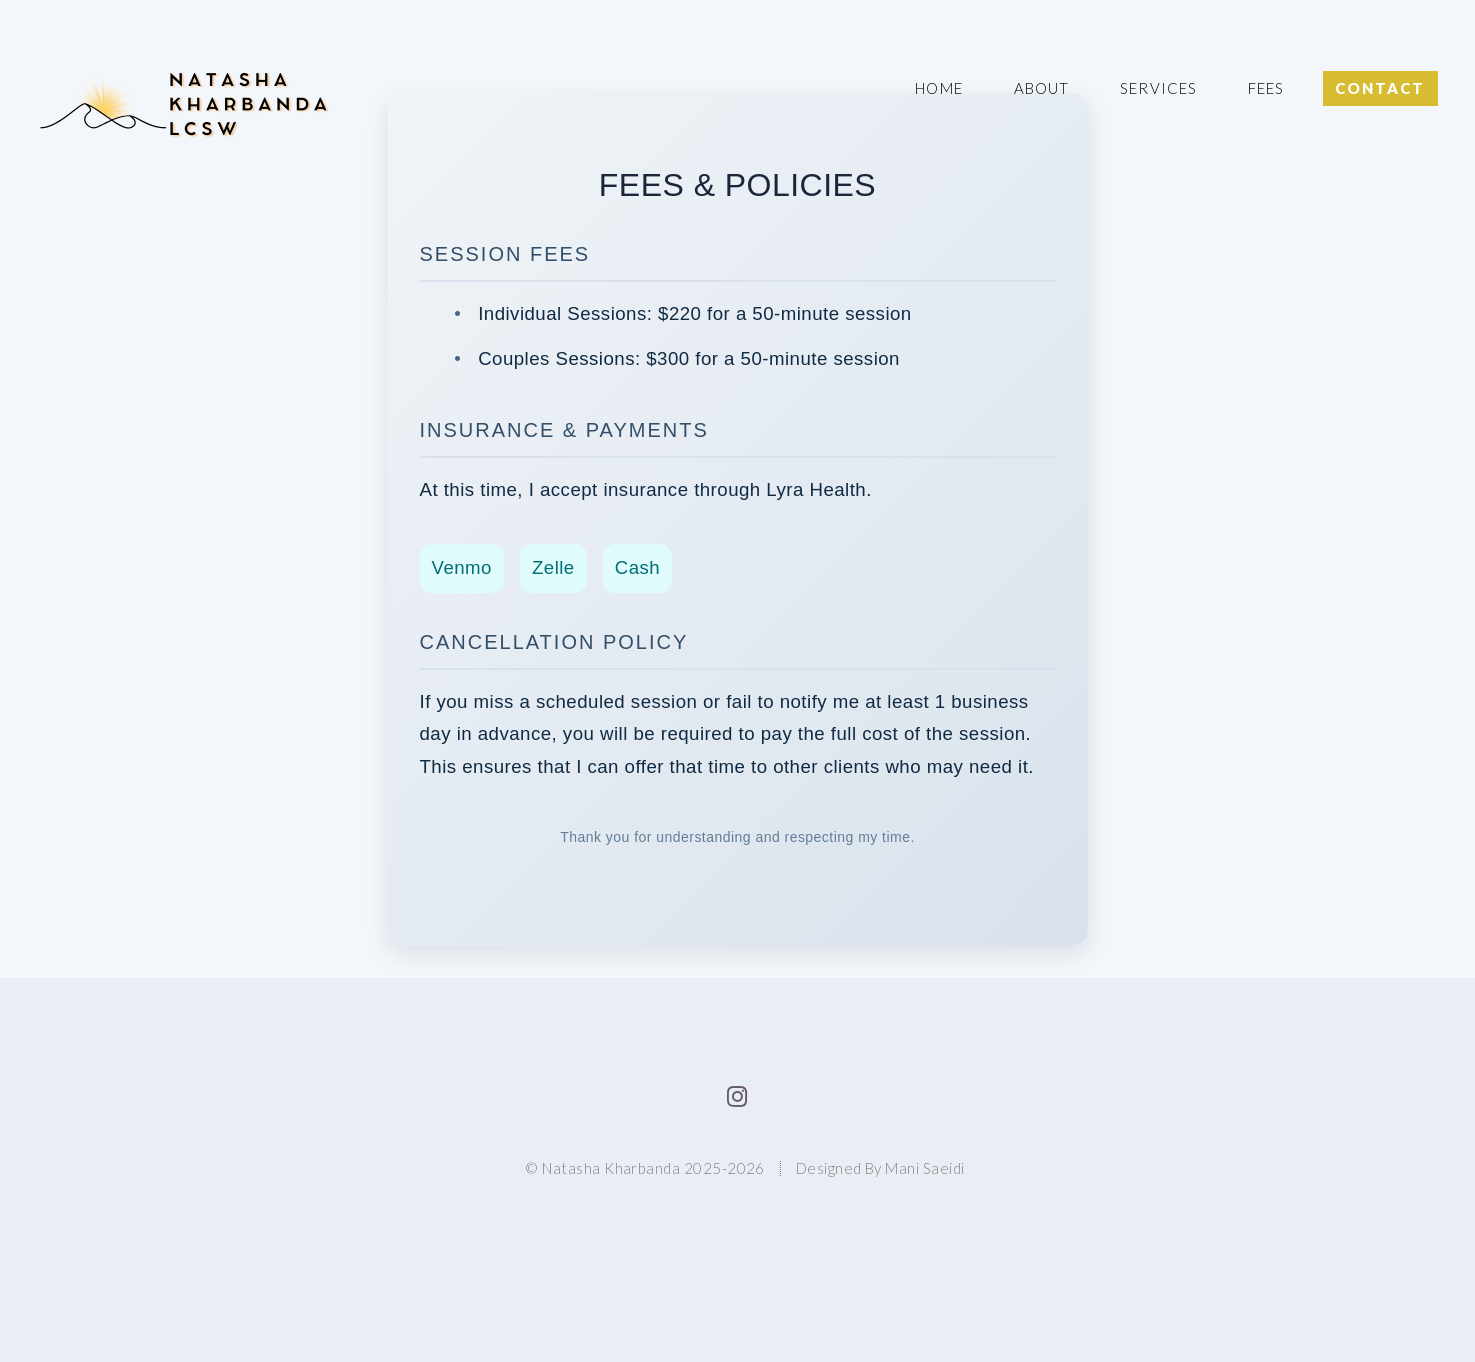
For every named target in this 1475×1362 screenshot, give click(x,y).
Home (938, 88)
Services (1158, 88)
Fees (1266, 88)
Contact (1380, 88)
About (1042, 88)
